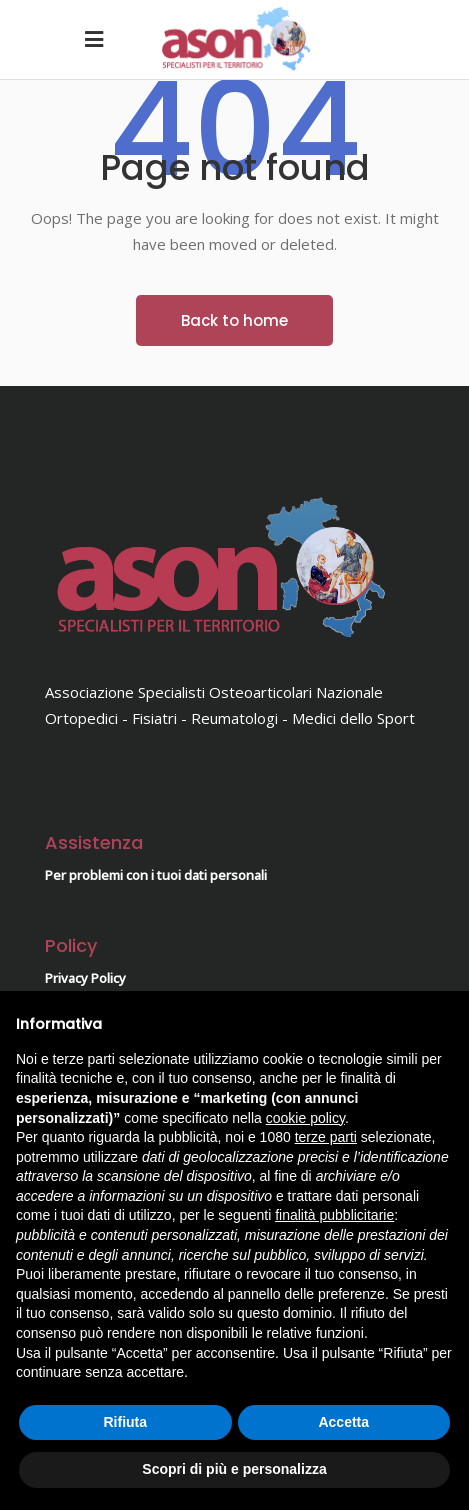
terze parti (326, 1137)
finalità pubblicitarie (334, 1215)
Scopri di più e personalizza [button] (234, 1469)
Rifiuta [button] (125, 1422)
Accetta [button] (343, 1422)
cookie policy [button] (305, 1118)
